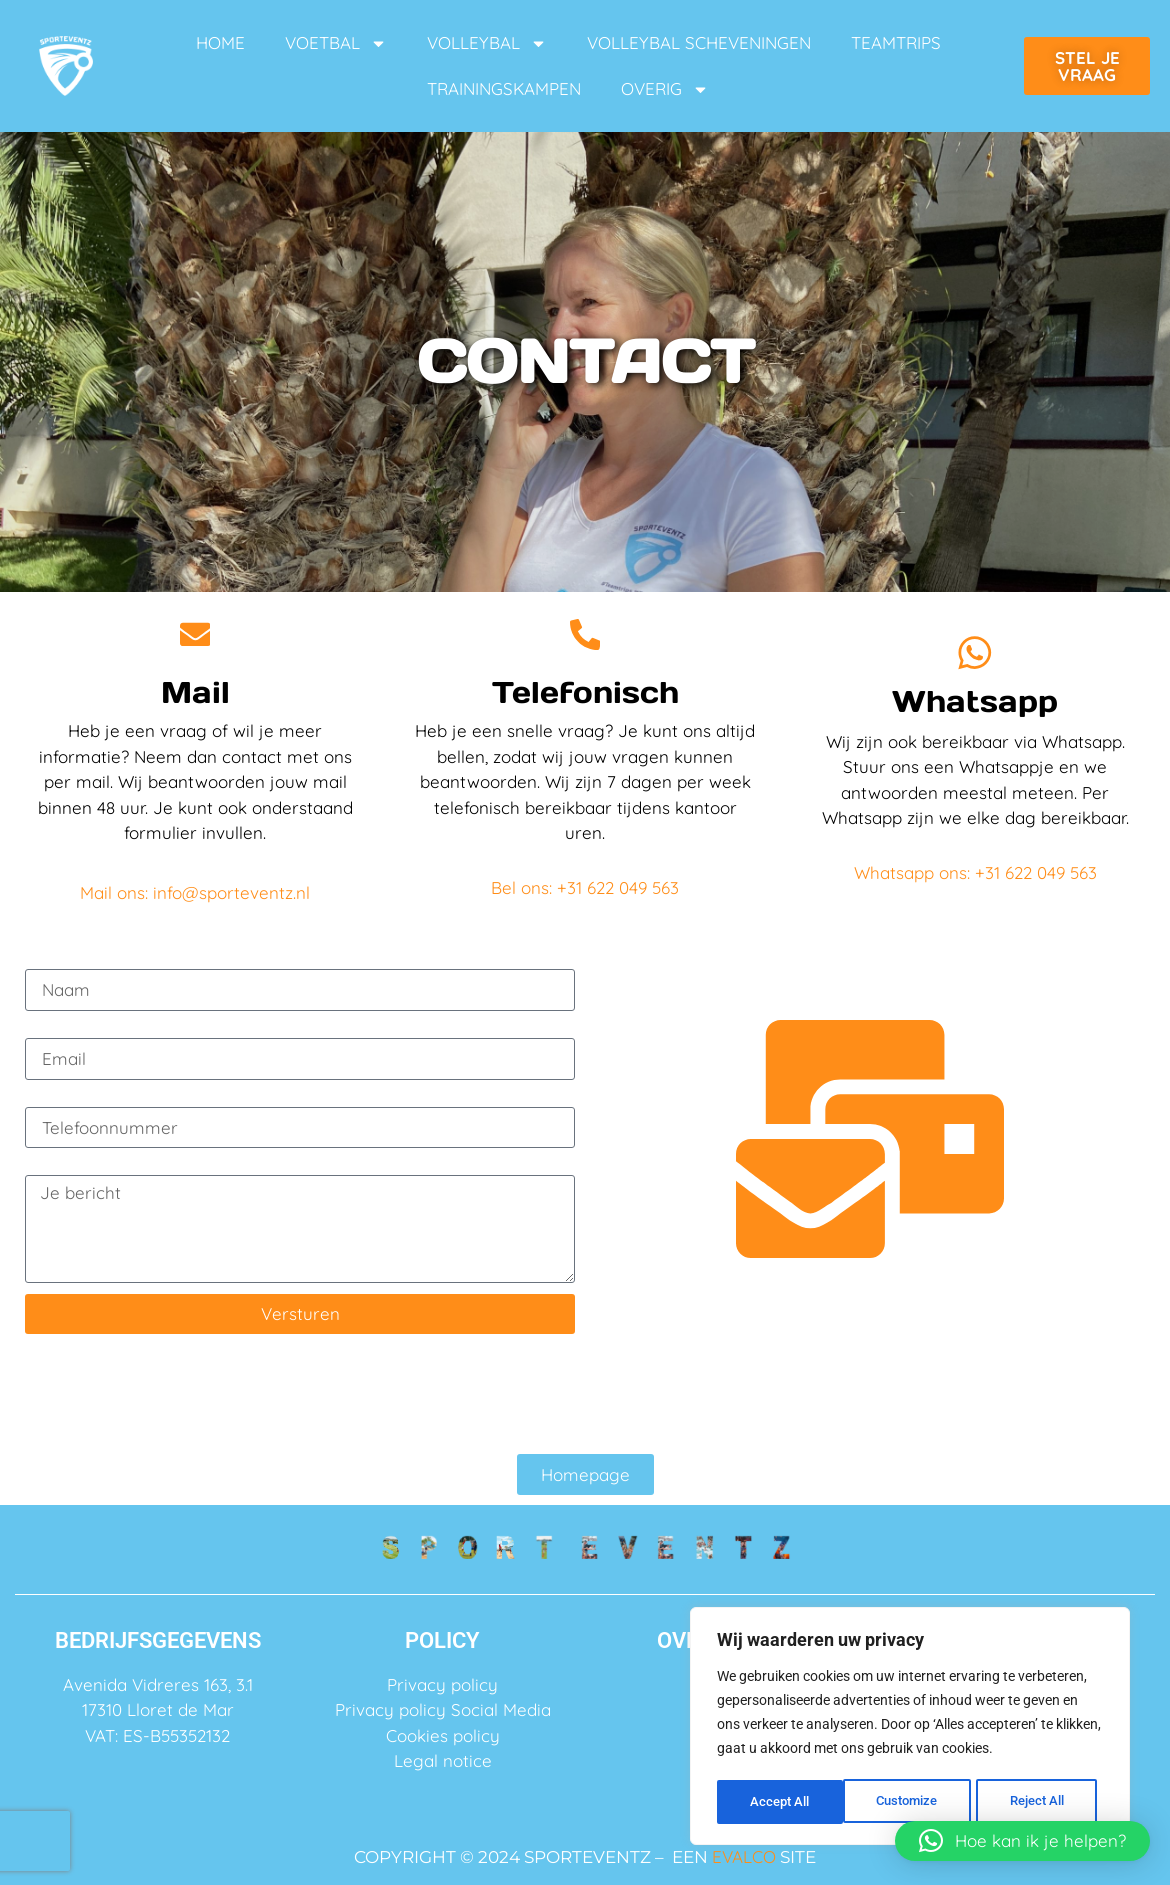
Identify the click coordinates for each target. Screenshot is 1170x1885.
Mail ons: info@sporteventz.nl (195, 892)
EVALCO (744, 1856)
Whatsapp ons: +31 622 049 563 (975, 874)
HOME (220, 42)
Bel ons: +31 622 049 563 (585, 887)
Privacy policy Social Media (443, 1709)
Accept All (1042, 1802)
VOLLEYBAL (487, 43)
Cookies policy (443, 1735)
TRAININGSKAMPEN (504, 88)
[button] (1022, 1841)
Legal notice (443, 1760)
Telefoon (58, 1098)
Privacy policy (442, 1684)
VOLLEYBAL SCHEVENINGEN (699, 42)
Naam (49, 960)
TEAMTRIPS (896, 42)
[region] (910, 1728)
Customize (781, 1802)
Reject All (912, 1802)
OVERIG (665, 89)
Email (47, 1029)
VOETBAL (336, 43)
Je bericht (65, 1166)
